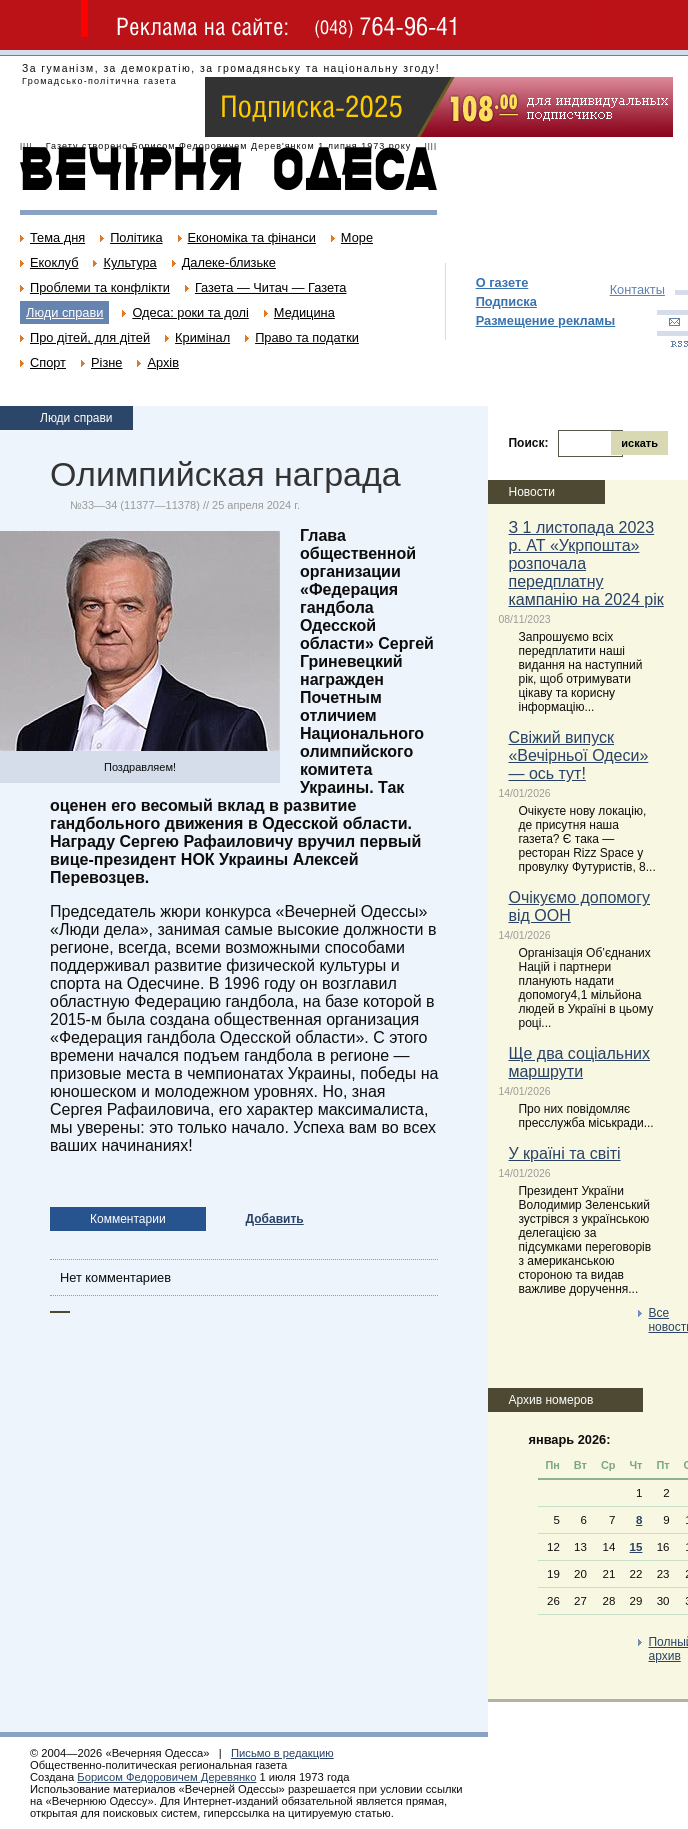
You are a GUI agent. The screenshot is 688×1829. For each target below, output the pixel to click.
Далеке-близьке (229, 262)
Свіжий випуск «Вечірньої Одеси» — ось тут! (578, 755)
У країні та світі (564, 1153)
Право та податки (307, 337)
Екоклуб (54, 262)
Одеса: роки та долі (190, 312)
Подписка (506, 301)
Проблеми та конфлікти (100, 287)
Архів (163, 362)
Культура (129, 262)
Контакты (637, 289)
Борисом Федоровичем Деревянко (166, 1777)
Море (357, 237)
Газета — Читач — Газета (271, 287)
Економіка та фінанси (252, 237)
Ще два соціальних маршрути (578, 1062)
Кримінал (202, 337)
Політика (136, 237)
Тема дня (57, 237)
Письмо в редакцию (282, 1753)
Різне (106, 362)
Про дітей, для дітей (90, 337)
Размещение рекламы (546, 320)
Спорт (48, 362)
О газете (502, 282)
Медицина (304, 312)
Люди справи (64, 312)
